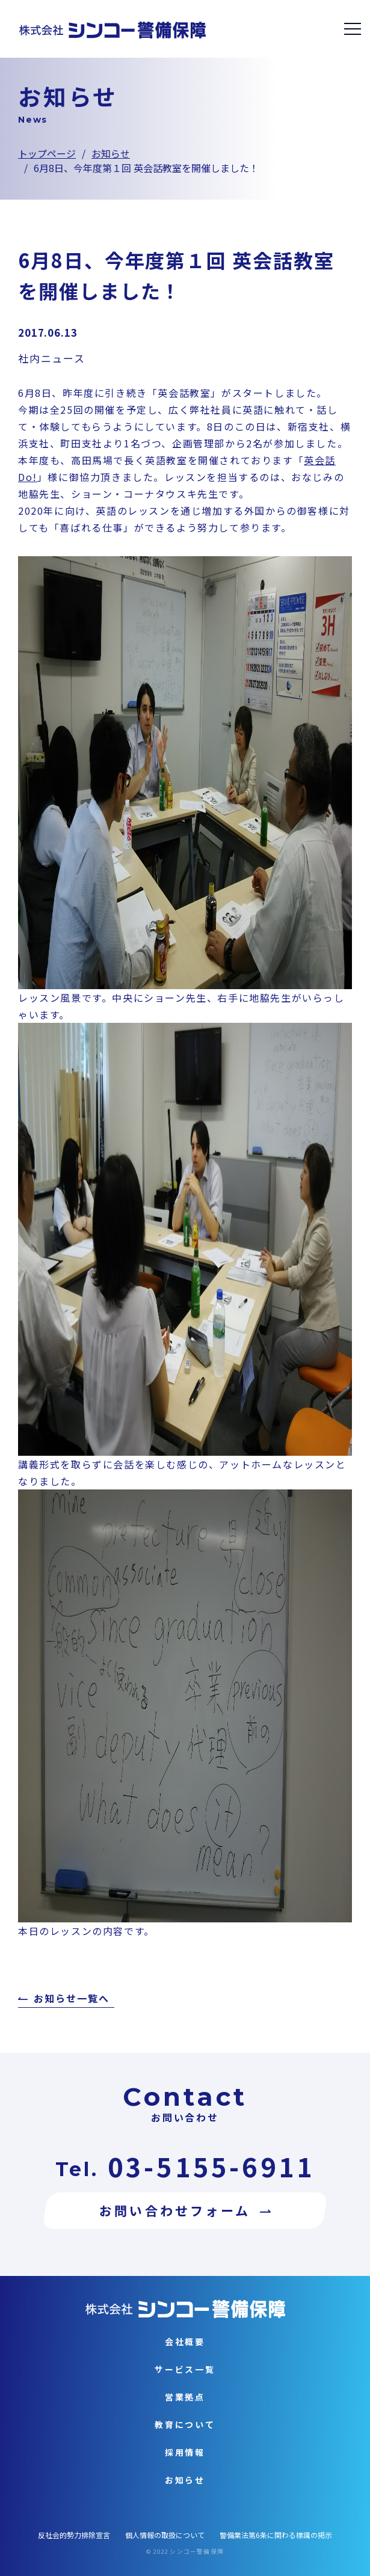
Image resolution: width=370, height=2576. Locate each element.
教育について (185, 2424)
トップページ (47, 153)
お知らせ (110, 153)
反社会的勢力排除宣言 (74, 2535)
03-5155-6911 (211, 2166)
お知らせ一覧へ (71, 1999)
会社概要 (185, 2341)
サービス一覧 (185, 2369)
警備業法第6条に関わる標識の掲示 (276, 2535)
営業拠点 (185, 2397)
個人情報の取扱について (165, 2535)
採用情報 (185, 2452)
